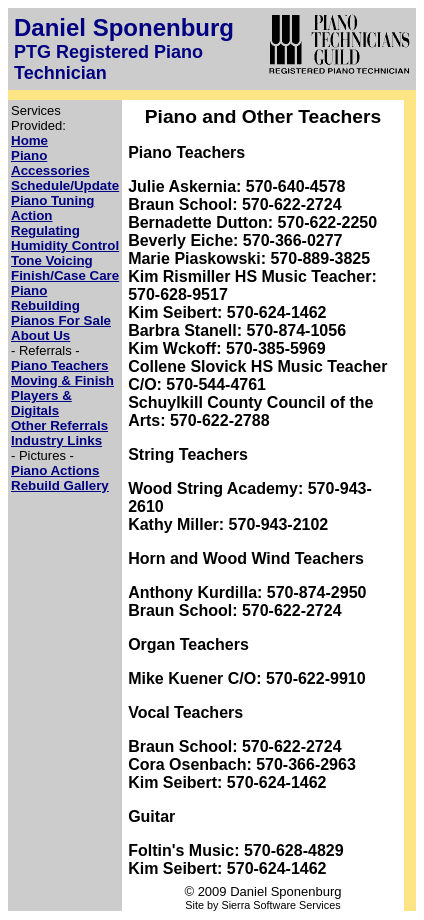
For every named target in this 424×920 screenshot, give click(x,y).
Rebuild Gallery (60, 485)
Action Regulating (45, 223)
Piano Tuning (52, 200)
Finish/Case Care (65, 275)
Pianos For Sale (61, 320)
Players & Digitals (41, 403)
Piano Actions (55, 470)
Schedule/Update (65, 185)
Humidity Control (65, 245)
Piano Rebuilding (45, 298)
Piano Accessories (50, 163)
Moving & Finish (62, 380)
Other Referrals (59, 425)
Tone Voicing (52, 260)
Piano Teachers (60, 365)
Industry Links (56, 440)
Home (29, 140)
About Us (40, 335)
